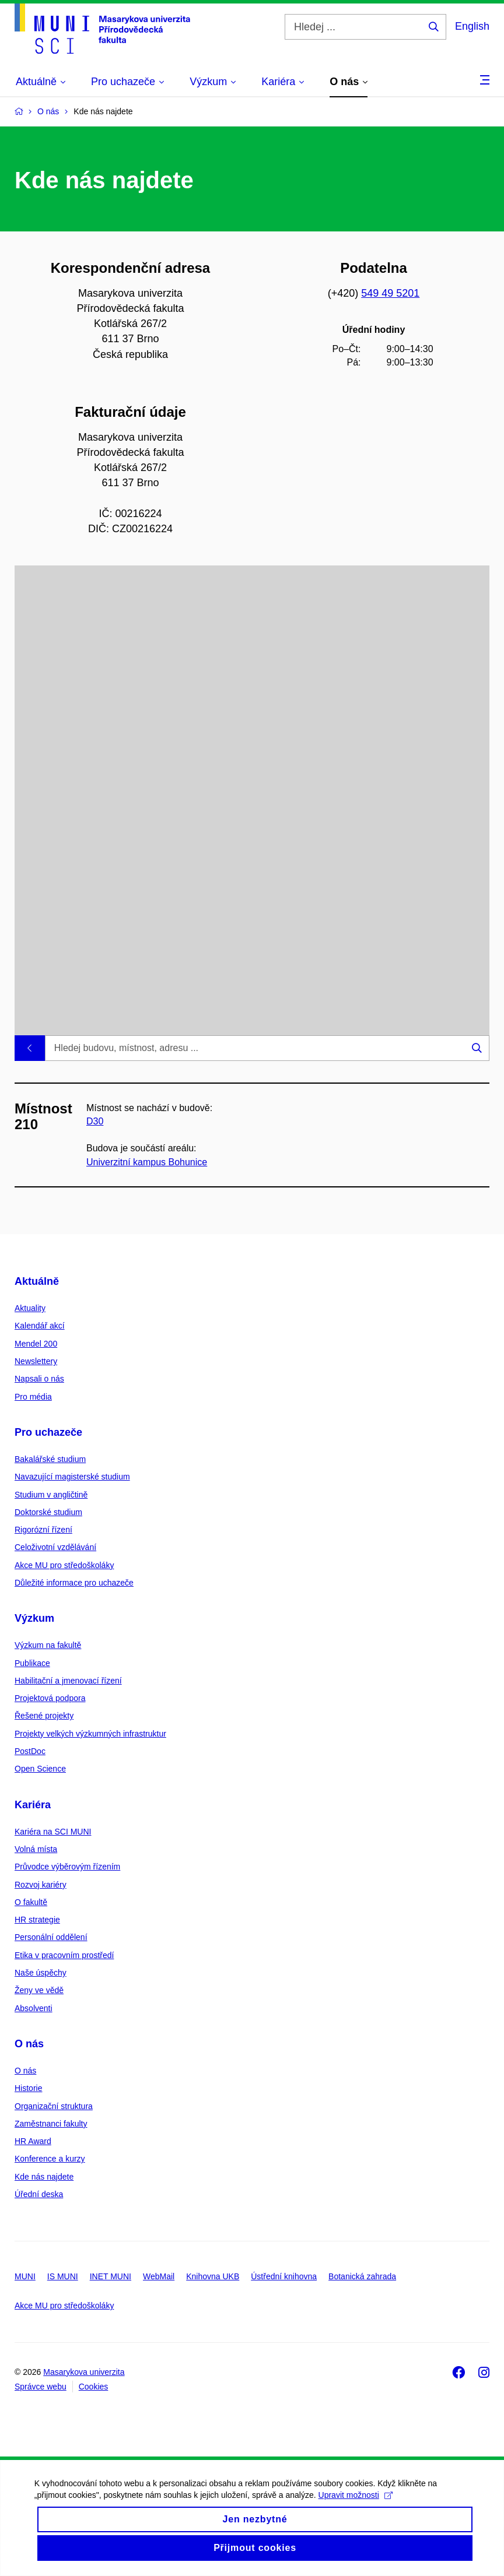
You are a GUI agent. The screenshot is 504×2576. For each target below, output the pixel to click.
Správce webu (40, 2386)
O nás (29, 2044)
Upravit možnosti (356, 2507)
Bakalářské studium (50, 1459)
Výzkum (34, 1618)
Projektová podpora (50, 1698)
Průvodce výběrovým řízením (67, 1866)
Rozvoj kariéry (40, 1884)
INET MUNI (110, 2276)
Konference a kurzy (50, 2158)
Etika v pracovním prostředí (64, 1955)
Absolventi (33, 2008)
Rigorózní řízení (43, 1529)
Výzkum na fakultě (48, 1645)
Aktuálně (37, 1281)
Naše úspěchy (40, 1972)
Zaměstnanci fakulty (51, 2123)
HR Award (33, 2141)
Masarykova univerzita (83, 2372)
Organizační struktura (54, 2106)
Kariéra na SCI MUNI (53, 1831)
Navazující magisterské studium (72, 1476)
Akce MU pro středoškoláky (64, 1565)
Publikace (32, 1663)
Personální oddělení (51, 1937)
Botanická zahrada (362, 2276)
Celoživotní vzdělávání (55, 1547)
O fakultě (31, 1902)
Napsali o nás (39, 1378)
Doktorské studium (48, 1512)
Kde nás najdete (44, 2176)
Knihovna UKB (212, 2276)
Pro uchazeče (48, 1432)
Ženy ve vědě (39, 1990)
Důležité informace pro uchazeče (74, 1582)
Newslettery (36, 1361)
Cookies (93, 2386)
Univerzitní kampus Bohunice (146, 1162)
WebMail (158, 2276)
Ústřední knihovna (284, 2276)
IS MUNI (62, 2276)
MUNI (25, 2276)
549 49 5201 (390, 293)
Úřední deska (39, 2194)
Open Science (40, 1768)
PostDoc (30, 1751)
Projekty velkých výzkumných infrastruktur (90, 1733)
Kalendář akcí (40, 1325)
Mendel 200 (36, 1343)
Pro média (33, 1396)
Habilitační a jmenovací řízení (68, 1680)
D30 (94, 1122)
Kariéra (33, 1805)
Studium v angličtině (51, 1494)
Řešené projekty (44, 1715)
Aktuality (30, 1308)
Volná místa (36, 1849)
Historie (28, 2088)
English (472, 26)
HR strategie (37, 1919)
